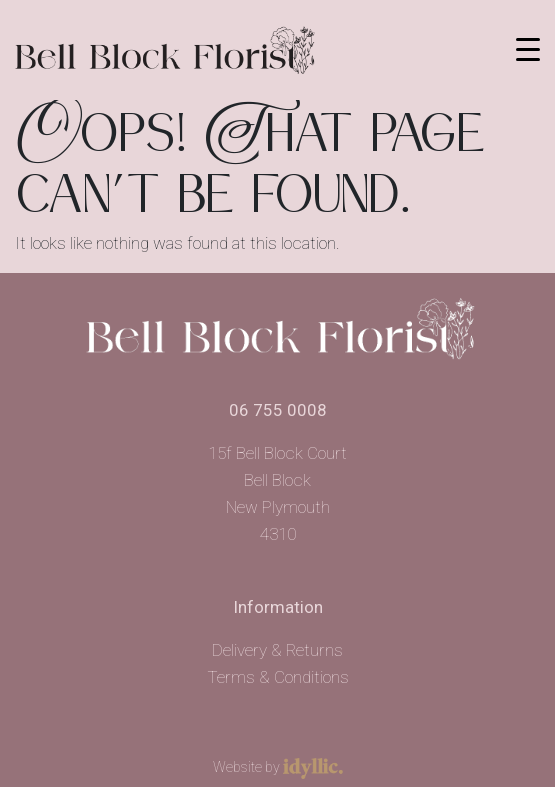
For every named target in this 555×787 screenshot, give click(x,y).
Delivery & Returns (277, 650)
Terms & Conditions (278, 677)
